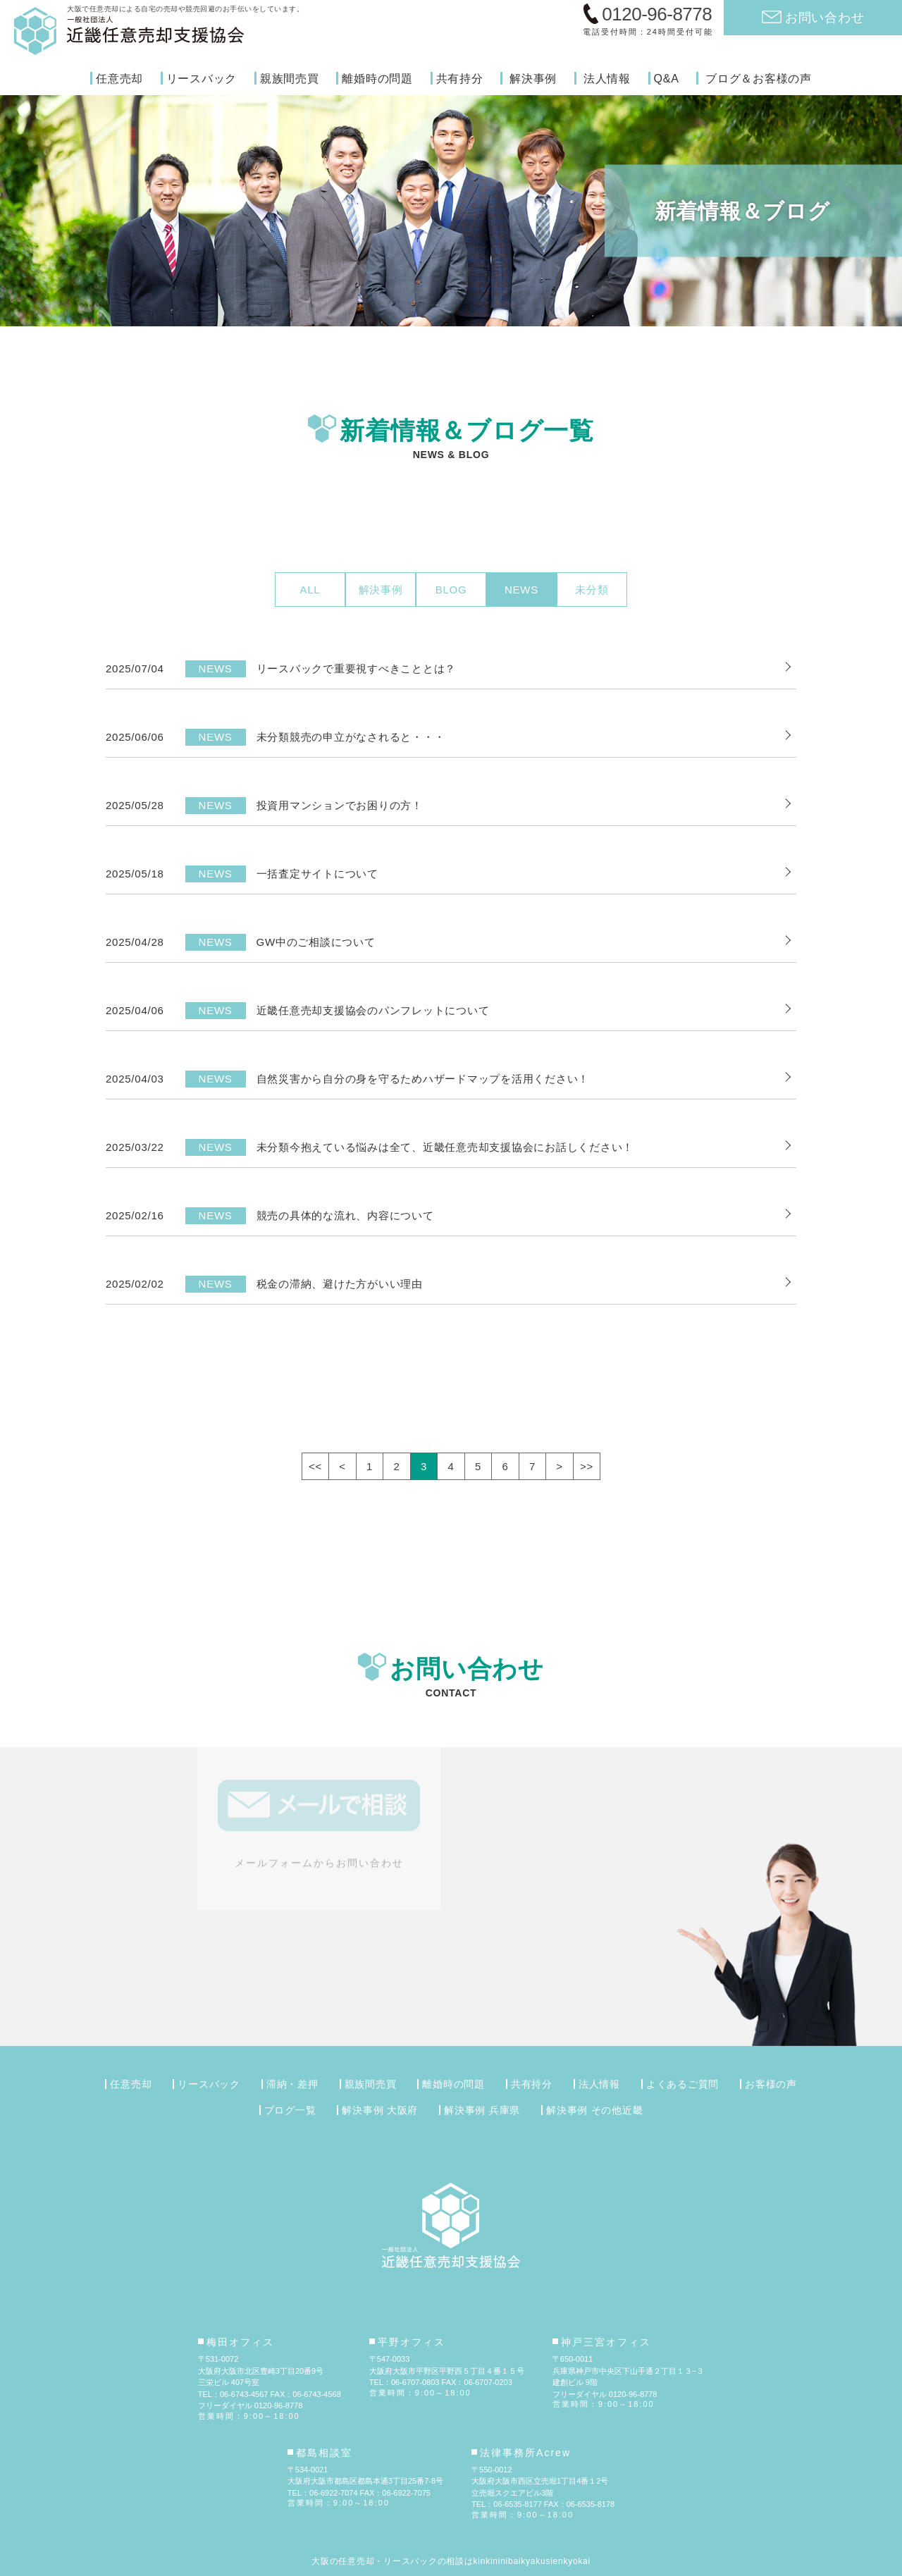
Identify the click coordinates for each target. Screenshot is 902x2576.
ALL (310, 590)
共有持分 (459, 79)
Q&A (666, 79)
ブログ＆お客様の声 (758, 79)
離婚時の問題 (377, 79)
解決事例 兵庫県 (482, 2110)
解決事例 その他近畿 (594, 2110)
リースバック (201, 79)
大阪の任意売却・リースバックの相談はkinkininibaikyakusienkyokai (451, 2561)
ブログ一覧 (290, 2110)
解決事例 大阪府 (380, 2110)
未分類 (591, 590)
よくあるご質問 (682, 2084)
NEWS (521, 590)
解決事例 (533, 79)
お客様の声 (771, 2084)
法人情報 (607, 79)
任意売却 (119, 79)
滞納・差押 (292, 2084)
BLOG (451, 590)
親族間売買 (289, 79)
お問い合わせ (825, 17)
